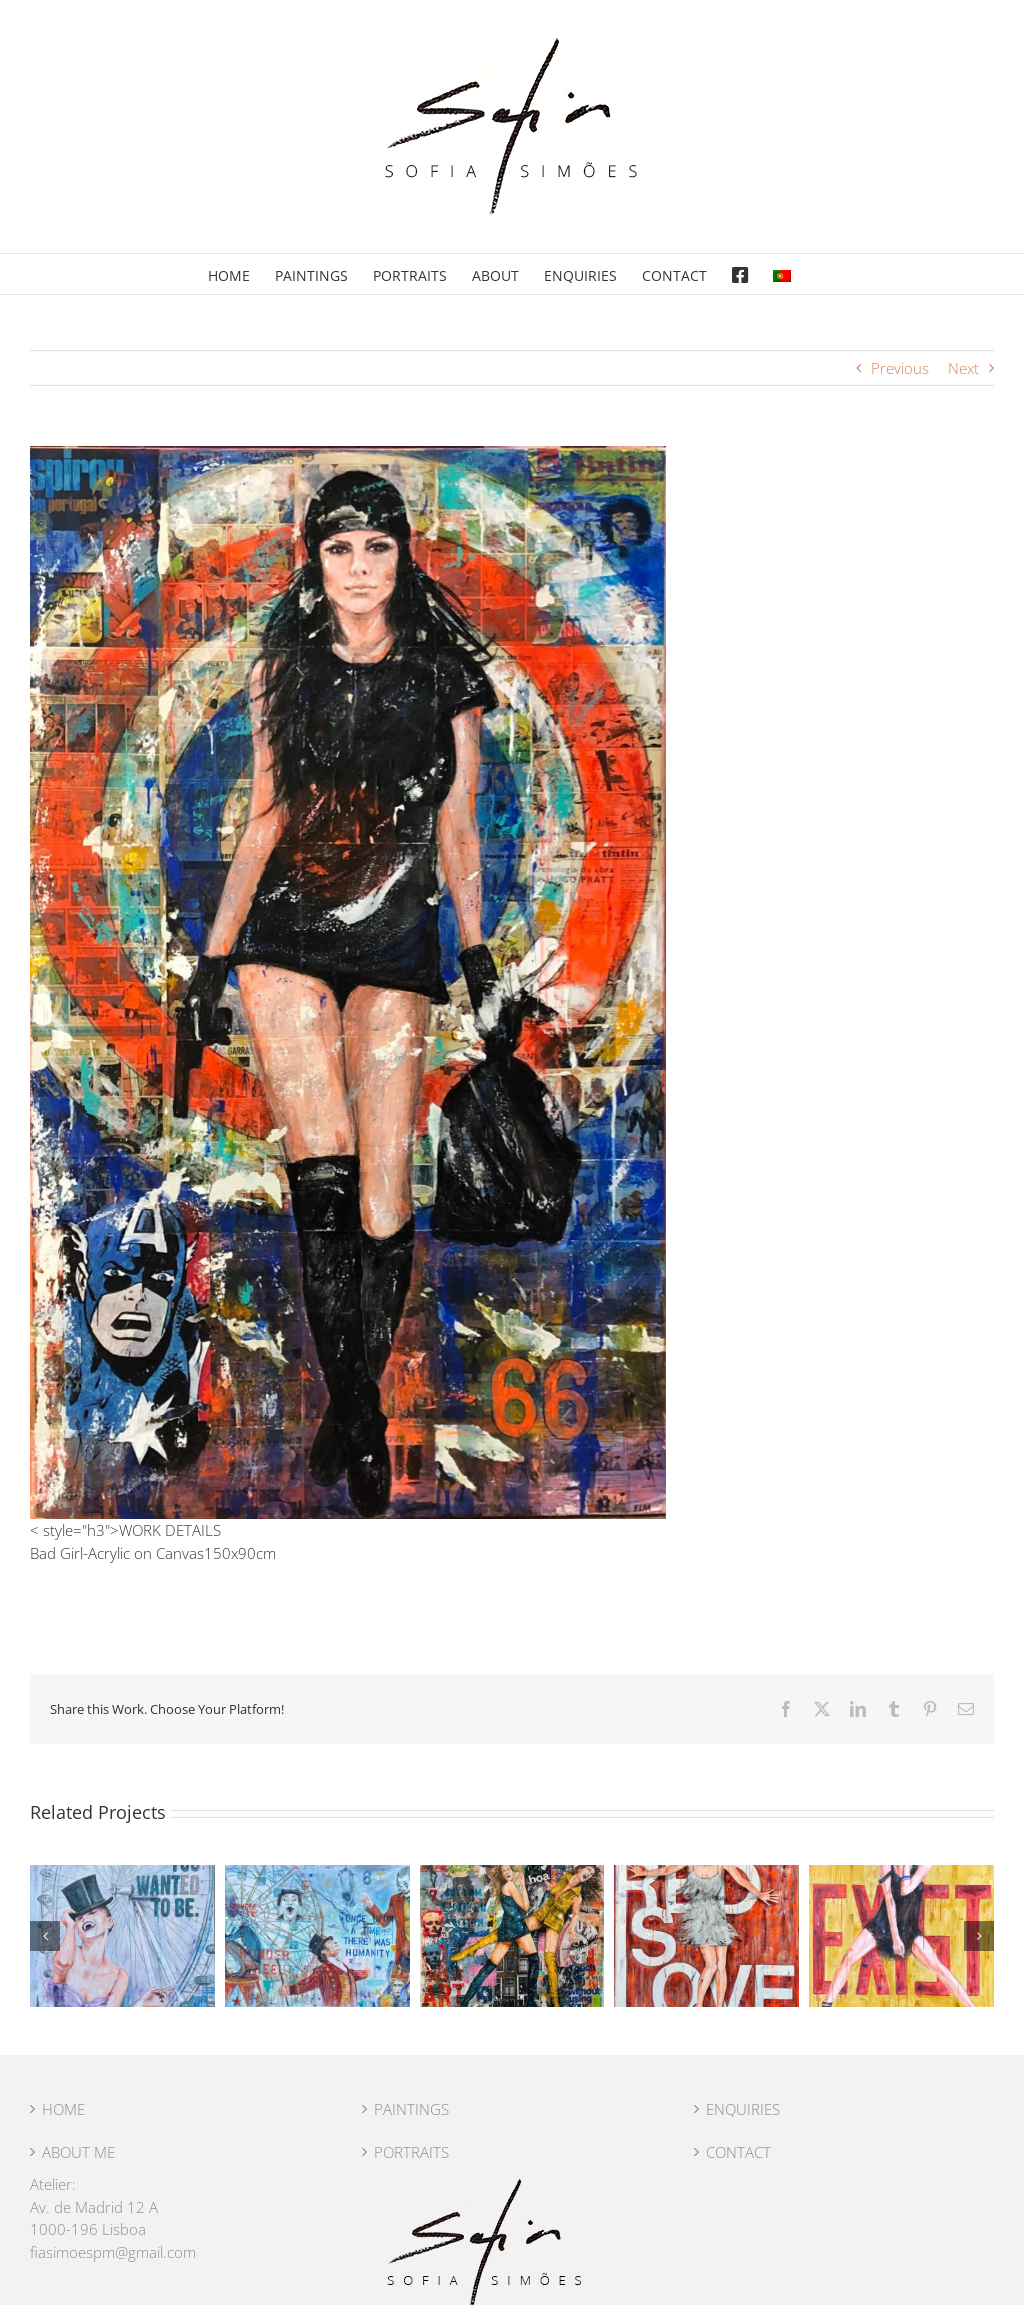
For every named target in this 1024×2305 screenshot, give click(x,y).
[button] (45, 1936)
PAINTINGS (411, 2109)
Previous (900, 368)
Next (963, 368)
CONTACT (738, 2152)
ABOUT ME (78, 2152)
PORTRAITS (411, 2152)
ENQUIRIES (743, 2109)
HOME (63, 2109)
